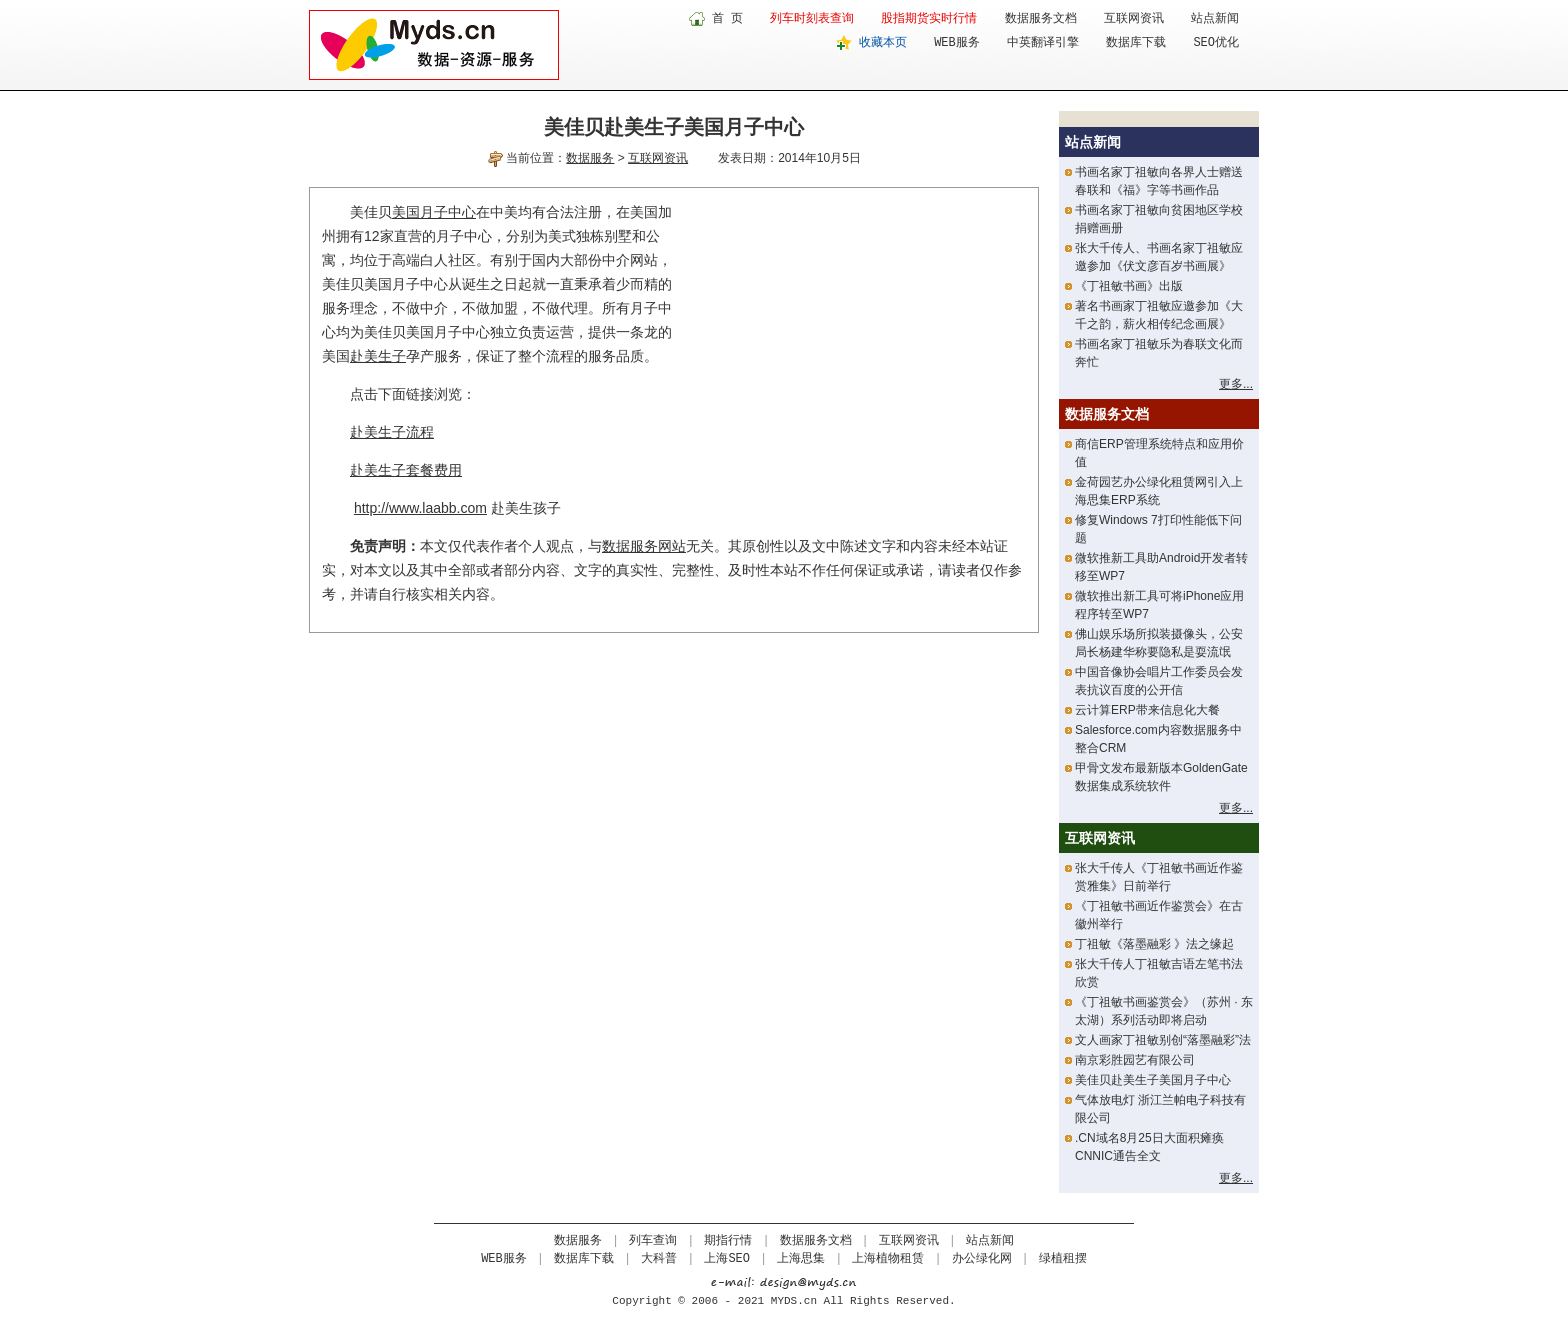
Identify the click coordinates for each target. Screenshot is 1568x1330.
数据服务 (590, 158)
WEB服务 (957, 43)
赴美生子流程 (392, 432)
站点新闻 (1215, 19)
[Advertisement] (858, 340)
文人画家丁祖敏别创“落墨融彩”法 (1163, 1040)
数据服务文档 (1041, 19)
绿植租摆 (1063, 1259)
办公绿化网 (982, 1259)
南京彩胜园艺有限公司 (1135, 1060)
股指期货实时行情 (929, 19)
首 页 (727, 19)
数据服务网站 (644, 546)
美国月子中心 (434, 212)
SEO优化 (1216, 43)
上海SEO (727, 1259)
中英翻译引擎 (1043, 43)
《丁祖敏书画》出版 (1129, 286)
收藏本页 (883, 43)
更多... (1236, 384)
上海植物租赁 (888, 1259)
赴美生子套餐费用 (406, 470)
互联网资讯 (1134, 19)
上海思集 (801, 1259)
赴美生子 (378, 356)
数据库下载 (1136, 43)
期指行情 (728, 1241)
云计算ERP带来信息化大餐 (1147, 710)
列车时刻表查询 (812, 19)
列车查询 (653, 1241)
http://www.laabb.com (420, 508)
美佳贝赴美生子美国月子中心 (1153, 1080)
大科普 (659, 1259)
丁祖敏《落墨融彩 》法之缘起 (1154, 944)
